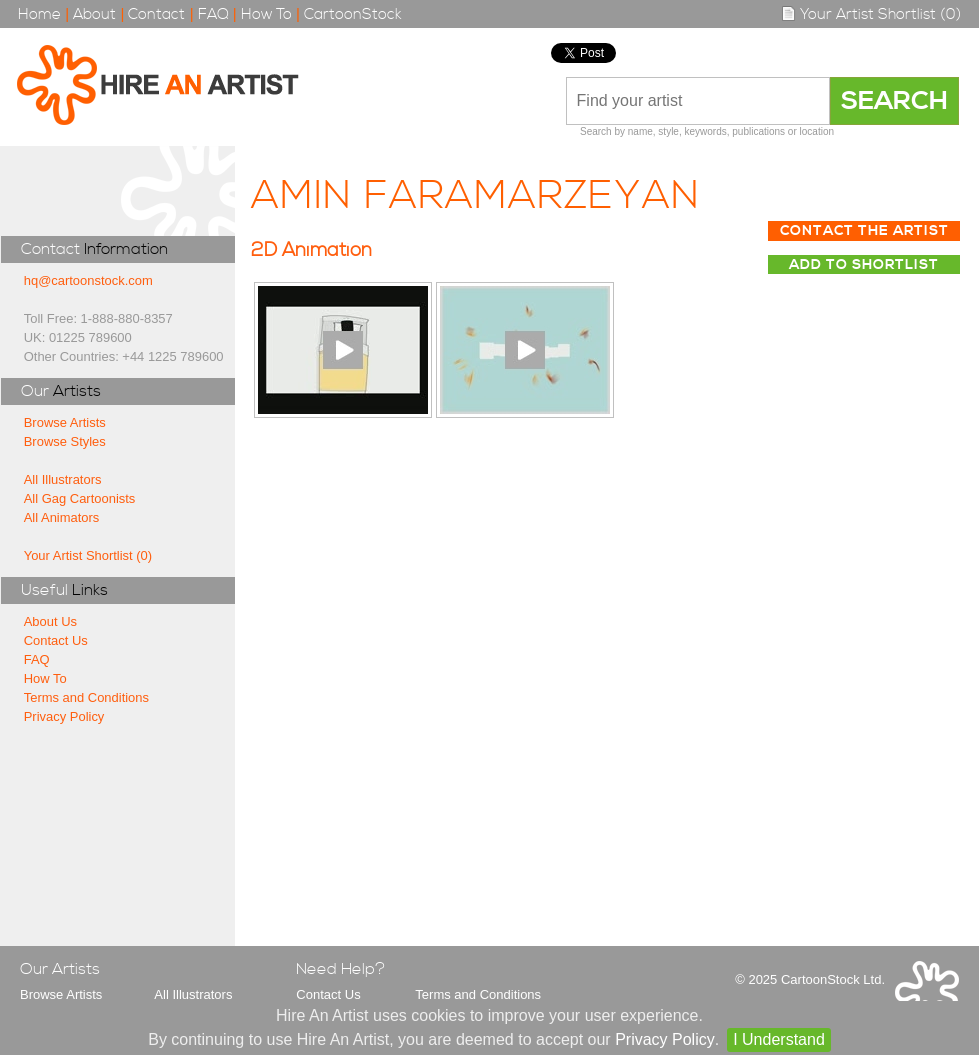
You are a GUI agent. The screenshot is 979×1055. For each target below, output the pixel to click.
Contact (156, 14)
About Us (50, 621)
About (94, 14)
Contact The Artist (864, 231)
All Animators (62, 517)
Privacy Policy (64, 716)
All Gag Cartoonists (80, 498)
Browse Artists (65, 422)
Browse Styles (65, 441)
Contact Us (56, 640)
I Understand (779, 1039)
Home (39, 14)
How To (266, 14)
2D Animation (311, 250)
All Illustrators (63, 479)
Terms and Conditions (86, 697)
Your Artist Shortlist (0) (871, 14)
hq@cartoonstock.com (88, 280)
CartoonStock (353, 14)
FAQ (213, 14)
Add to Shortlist (864, 265)
